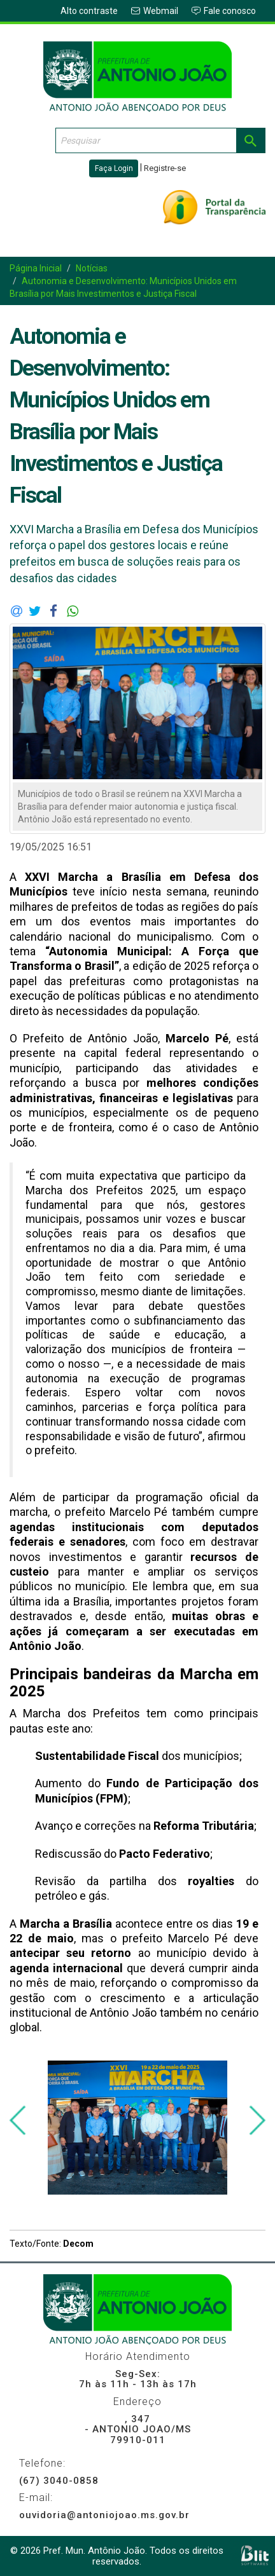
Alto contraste (89, 11)
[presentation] (17, 2120)
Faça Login (114, 168)
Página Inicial (36, 268)
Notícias (92, 268)
